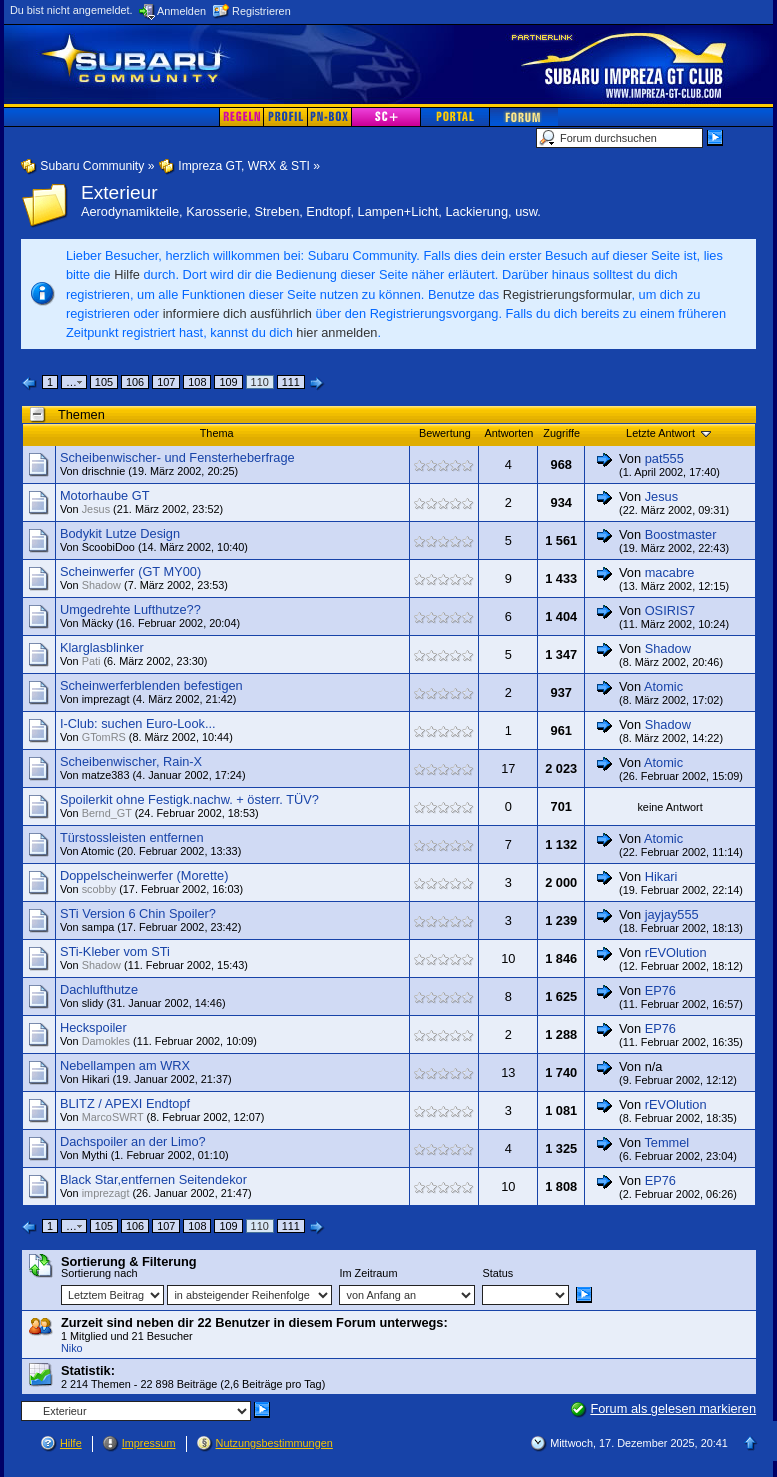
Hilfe (127, 274)
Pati (91, 661)
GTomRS (104, 737)
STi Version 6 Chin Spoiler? (138, 913)
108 (197, 382)
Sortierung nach (99, 1273)
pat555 (664, 458)
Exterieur (119, 192)
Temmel (666, 1142)
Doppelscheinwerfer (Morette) (144, 875)
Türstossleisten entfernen (132, 837)
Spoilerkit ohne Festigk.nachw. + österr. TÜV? (189, 799)
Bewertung (445, 433)
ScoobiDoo (108, 547)
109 (228, 382)
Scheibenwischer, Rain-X (131, 761)
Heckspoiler (93, 1027)
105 (104, 382)
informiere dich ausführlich (237, 313)
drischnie (104, 471)
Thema (217, 433)
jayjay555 (672, 914)
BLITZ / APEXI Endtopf (125, 1103)
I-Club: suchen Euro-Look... (138, 723)
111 (291, 382)
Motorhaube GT (105, 495)
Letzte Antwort (670, 433)
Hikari (661, 876)
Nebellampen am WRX (125, 1065)
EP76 (660, 990)
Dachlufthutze (99, 989)
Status (497, 1273)
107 (166, 382)
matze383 (106, 775)
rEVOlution (676, 952)
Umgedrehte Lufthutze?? (130, 609)
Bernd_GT (107, 813)
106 (135, 382)
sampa (98, 927)
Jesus (96, 509)
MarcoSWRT (113, 1117)
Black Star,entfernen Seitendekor (153, 1179)
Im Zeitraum (368, 1273)
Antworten (508, 433)
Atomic (663, 686)
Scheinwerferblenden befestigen (151, 685)
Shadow (101, 585)
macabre (670, 572)
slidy (93, 1003)
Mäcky (97, 623)
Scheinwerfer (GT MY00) (130, 571)
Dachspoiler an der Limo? (133, 1141)
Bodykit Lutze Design (120, 533)
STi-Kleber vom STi (115, 951)
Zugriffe (561, 433)
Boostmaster (681, 534)
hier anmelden (336, 332)
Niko (72, 1348)
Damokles (106, 1041)
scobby (99, 889)
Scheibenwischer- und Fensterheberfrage (177, 457)
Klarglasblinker (102, 647)
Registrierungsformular (567, 294)
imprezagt (106, 699)
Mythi (95, 1155)
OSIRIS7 (670, 610)
